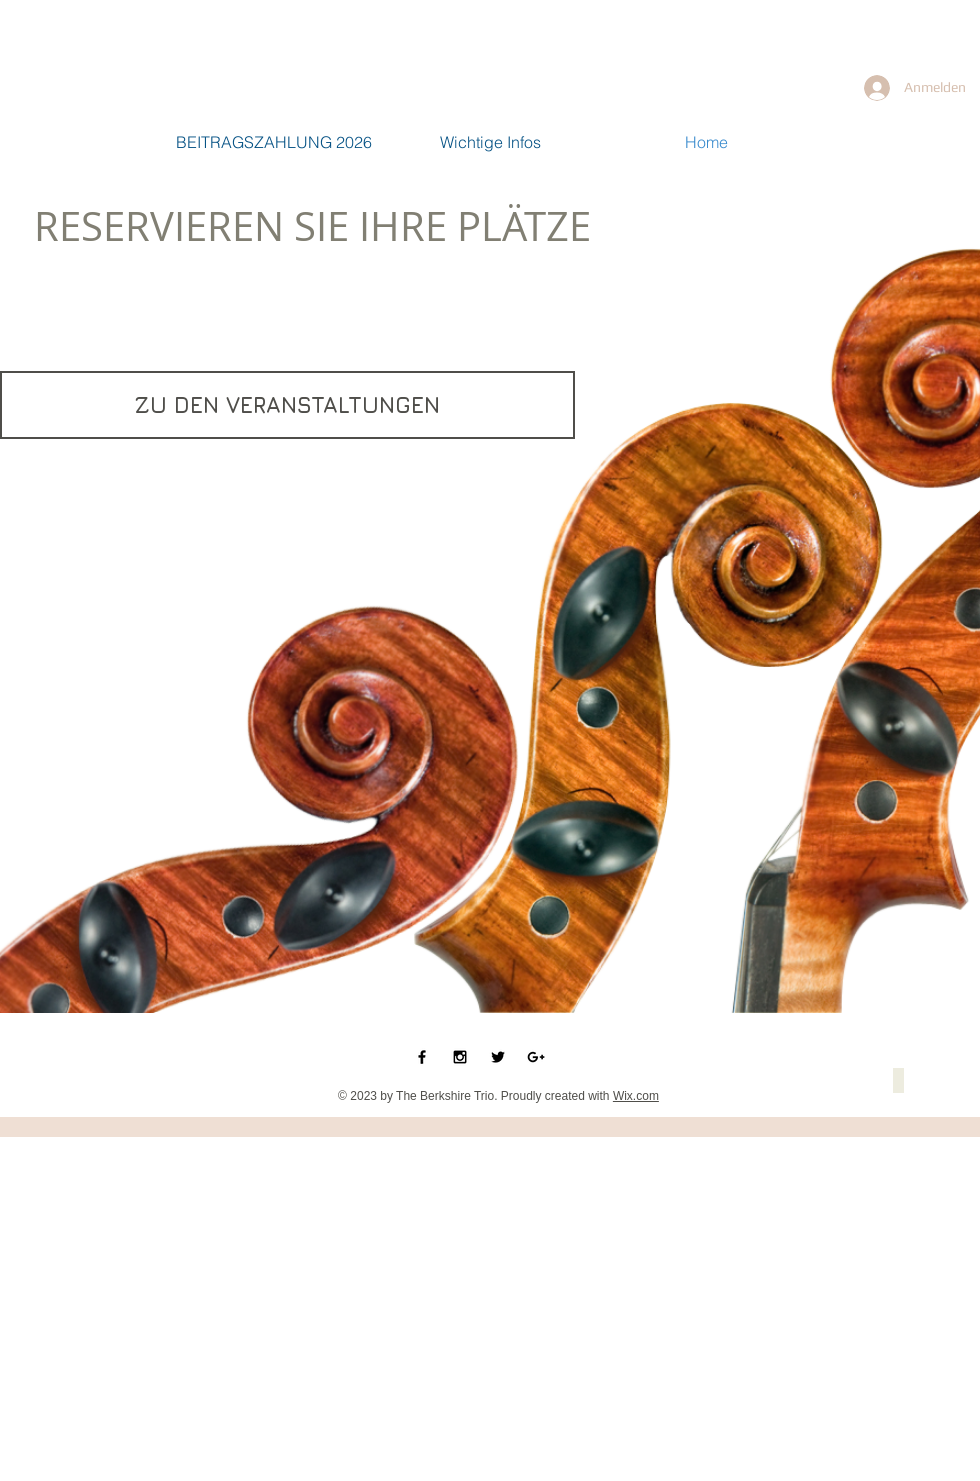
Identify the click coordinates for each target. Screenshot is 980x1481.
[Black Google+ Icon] (536, 1057)
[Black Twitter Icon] (498, 1057)
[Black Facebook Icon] (422, 1057)
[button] (898, 1080)
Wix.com (636, 1096)
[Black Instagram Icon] (460, 1057)
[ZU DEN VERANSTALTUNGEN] (287, 405)
